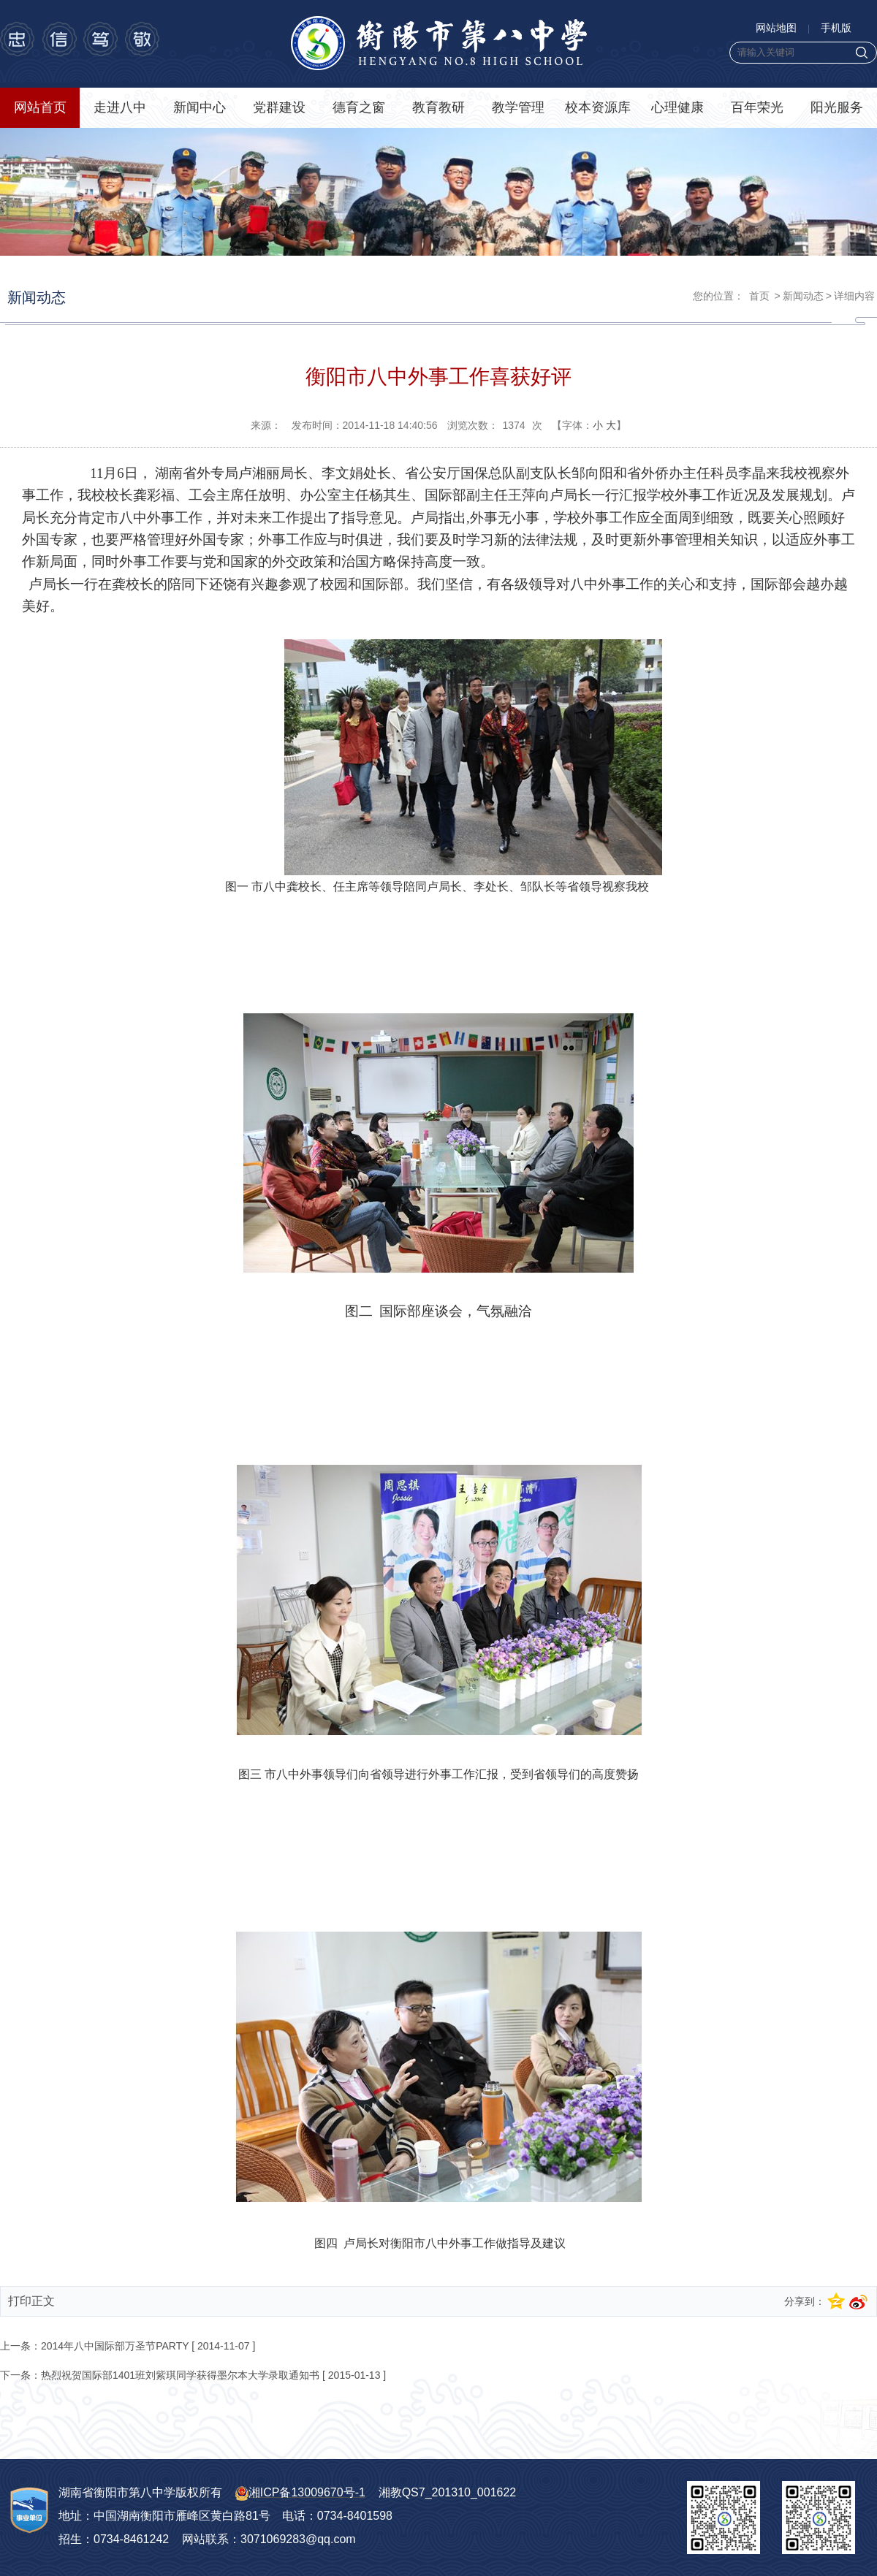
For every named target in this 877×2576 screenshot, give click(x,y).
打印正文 (31, 2301)
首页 (759, 296)
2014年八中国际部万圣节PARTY (115, 2346)
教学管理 (518, 107)
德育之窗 (359, 107)
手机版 (836, 28)
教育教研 (438, 107)
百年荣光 (757, 107)
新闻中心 (199, 107)
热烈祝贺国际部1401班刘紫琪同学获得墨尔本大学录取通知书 (180, 2375)
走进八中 (120, 107)
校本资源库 (598, 107)
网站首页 (40, 107)
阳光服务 (836, 107)
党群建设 (279, 107)
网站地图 (776, 28)
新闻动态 (803, 296)
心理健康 (677, 107)
